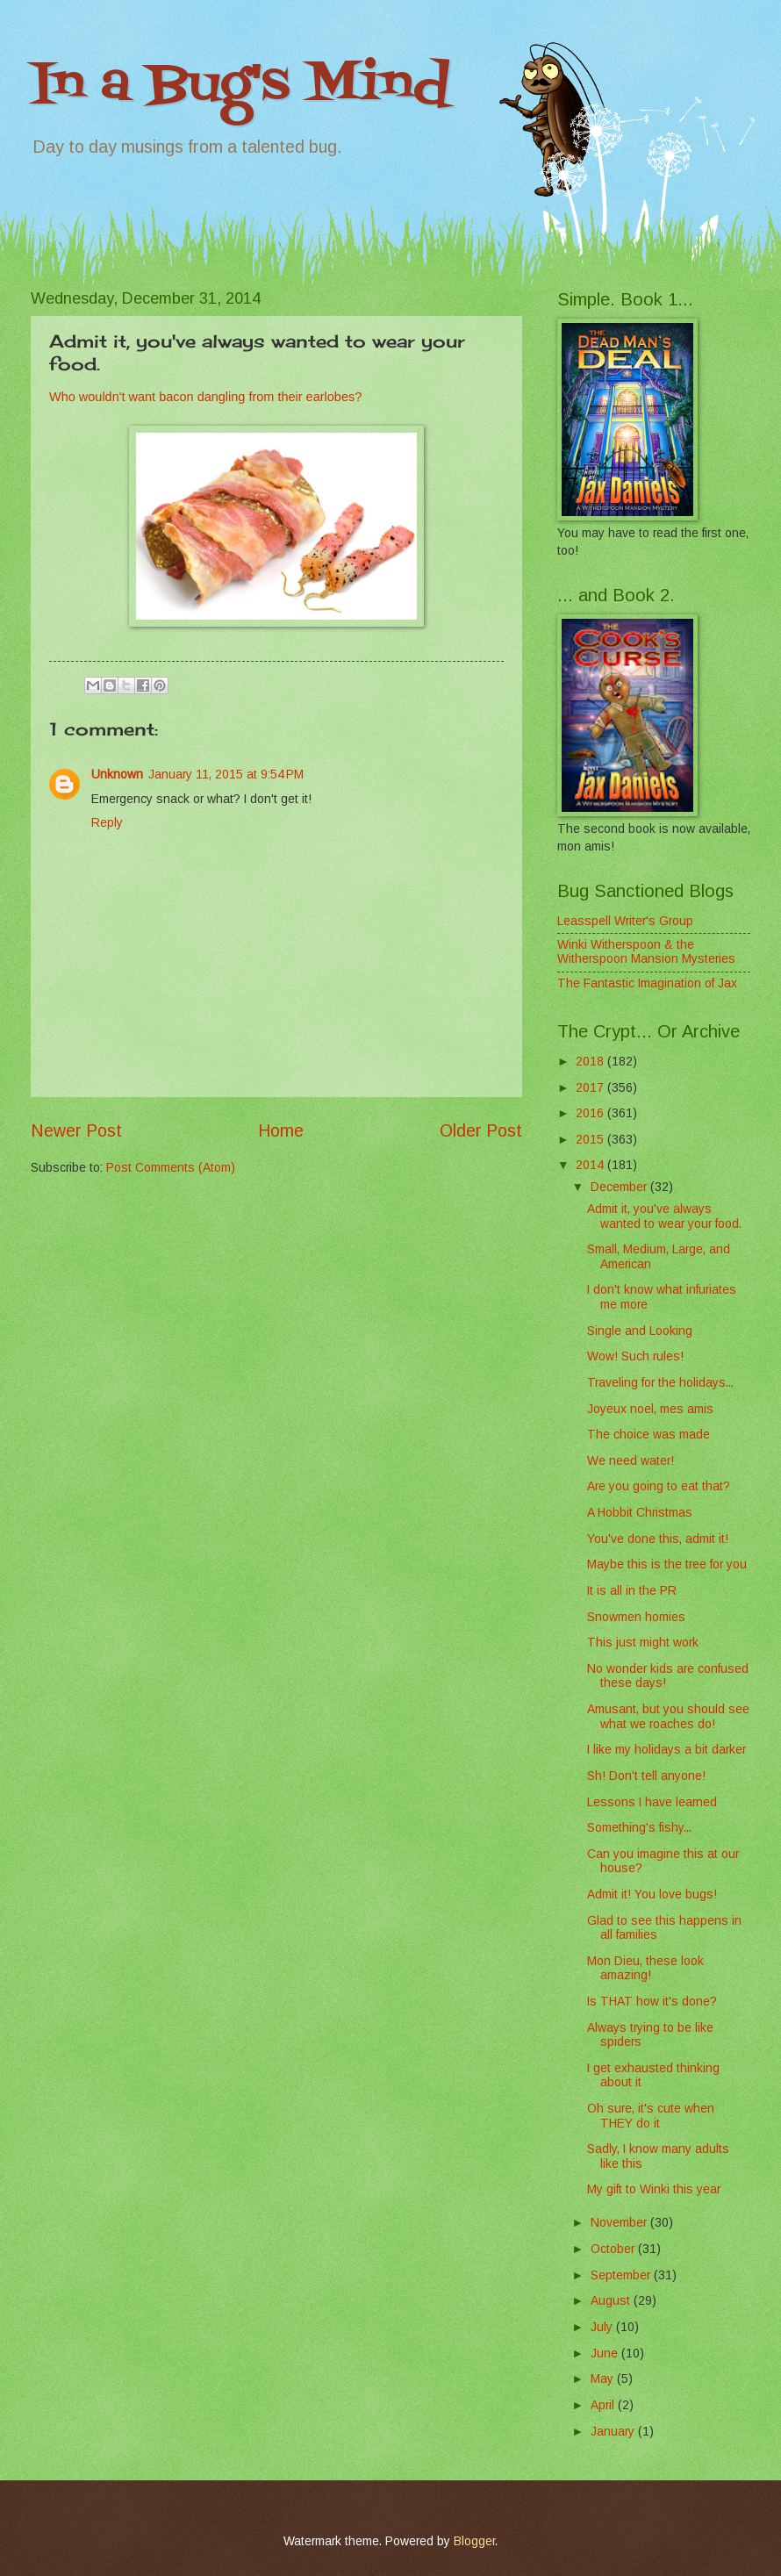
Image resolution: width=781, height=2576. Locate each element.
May (604, 2379)
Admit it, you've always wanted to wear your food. (664, 1216)
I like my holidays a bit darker (666, 1749)
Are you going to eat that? (658, 1486)
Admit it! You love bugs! (652, 1894)
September (622, 2275)
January (614, 2431)
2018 (591, 1061)
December (620, 1187)
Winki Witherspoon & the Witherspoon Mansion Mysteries (646, 952)
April (604, 2405)
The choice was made (648, 1434)
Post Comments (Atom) (170, 1167)
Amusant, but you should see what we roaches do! (668, 1717)
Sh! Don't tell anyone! (646, 1776)
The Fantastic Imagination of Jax (647, 983)
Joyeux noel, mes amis (650, 1409)
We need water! (630, 1460)
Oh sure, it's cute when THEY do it (650, 2116)
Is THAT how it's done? (652, 2001)
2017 (591, 1087)
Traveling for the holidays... (660, 1382)
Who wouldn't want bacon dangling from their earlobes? (205, 397)
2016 (591, 1113)
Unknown (117, 774)
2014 (591, 1165)
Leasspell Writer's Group (625, 921)
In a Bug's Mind (240, 86)
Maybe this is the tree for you (667, 1564)
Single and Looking (639, 1331)
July (603, 2327)
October (614, 2249)
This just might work (643, 1642)
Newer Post (76, 1131)
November (620, 2222)
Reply (107, 822)
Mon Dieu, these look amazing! (645, 1969)
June (606, 2353)
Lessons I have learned (652, 1802)
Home (281, 1131)
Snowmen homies (636, 1617)
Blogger (474, 2541)
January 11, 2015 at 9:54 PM (226, 774)
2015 (591, 1139)
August (612, 2300)
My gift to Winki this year (653, 2189)
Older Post (481, 1131)
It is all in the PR (632, 1590)
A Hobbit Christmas (639, 1512)
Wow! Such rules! (635, 1356)
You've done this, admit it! (657, 1539)
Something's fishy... (639, 1827)
